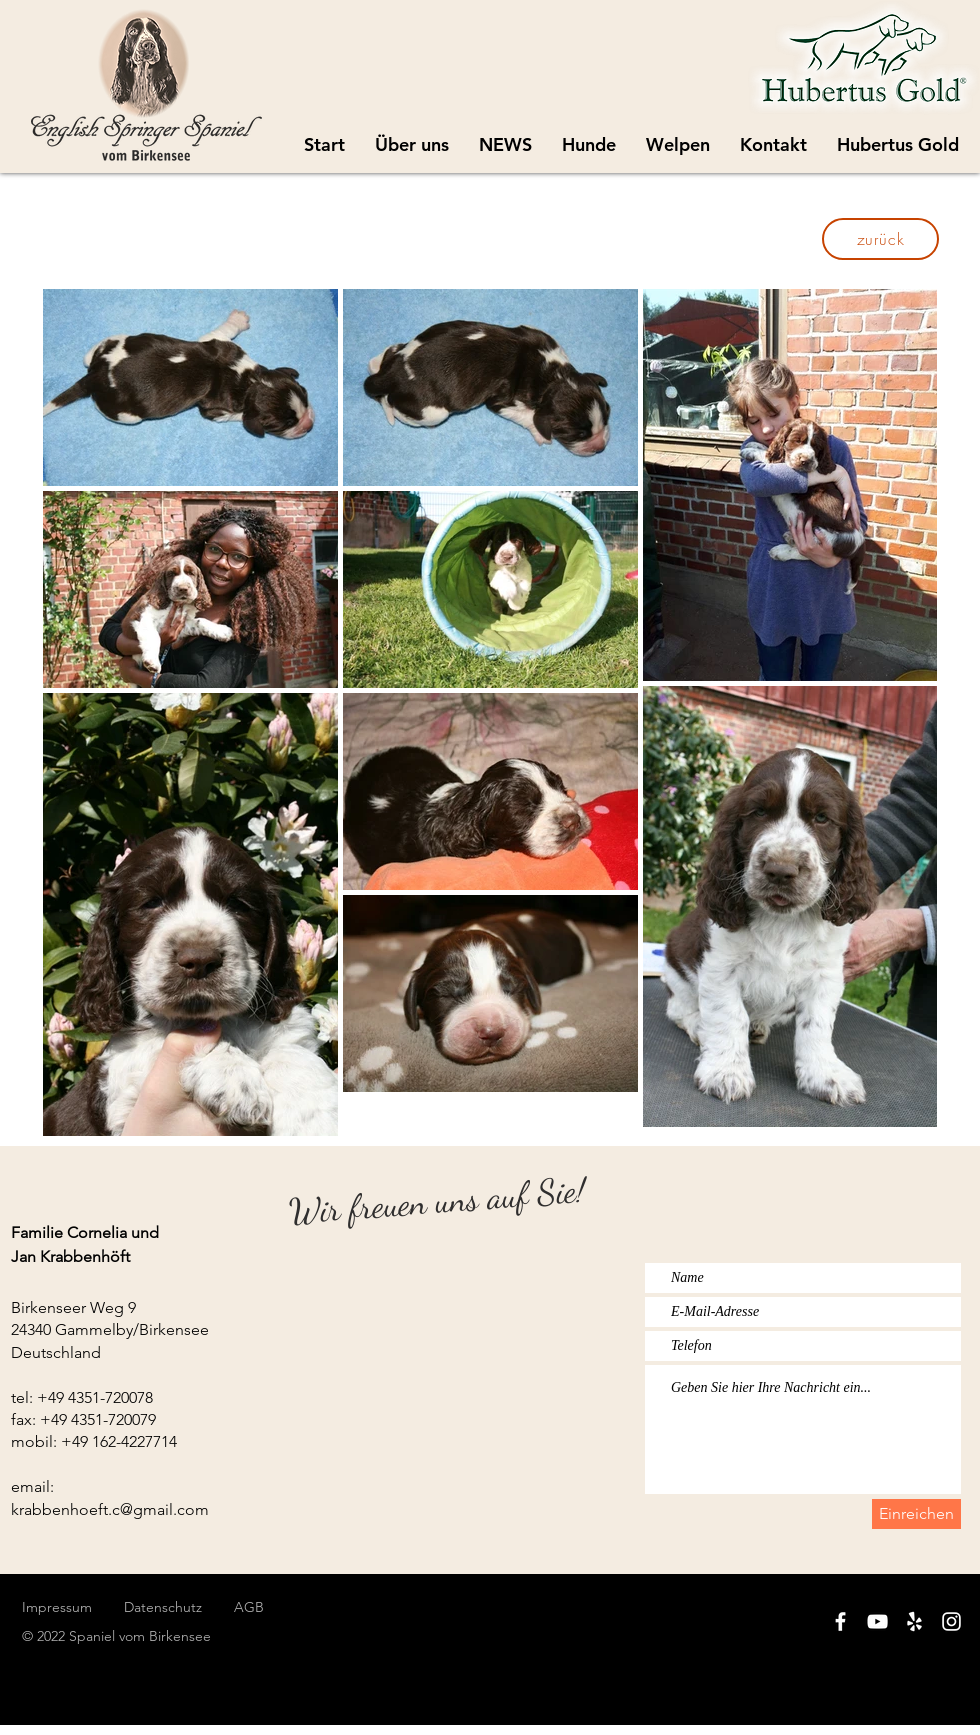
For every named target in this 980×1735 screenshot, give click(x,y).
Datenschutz (179, 1607)
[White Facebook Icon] (840, 1621)
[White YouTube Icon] (877, 1621)
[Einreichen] (916, 1514)
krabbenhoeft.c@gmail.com (110, 1509)
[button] (678, 145)
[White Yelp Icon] (914, 1621)
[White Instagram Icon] (951, 1621)
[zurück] (880, 239)
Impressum (57, 1607)
